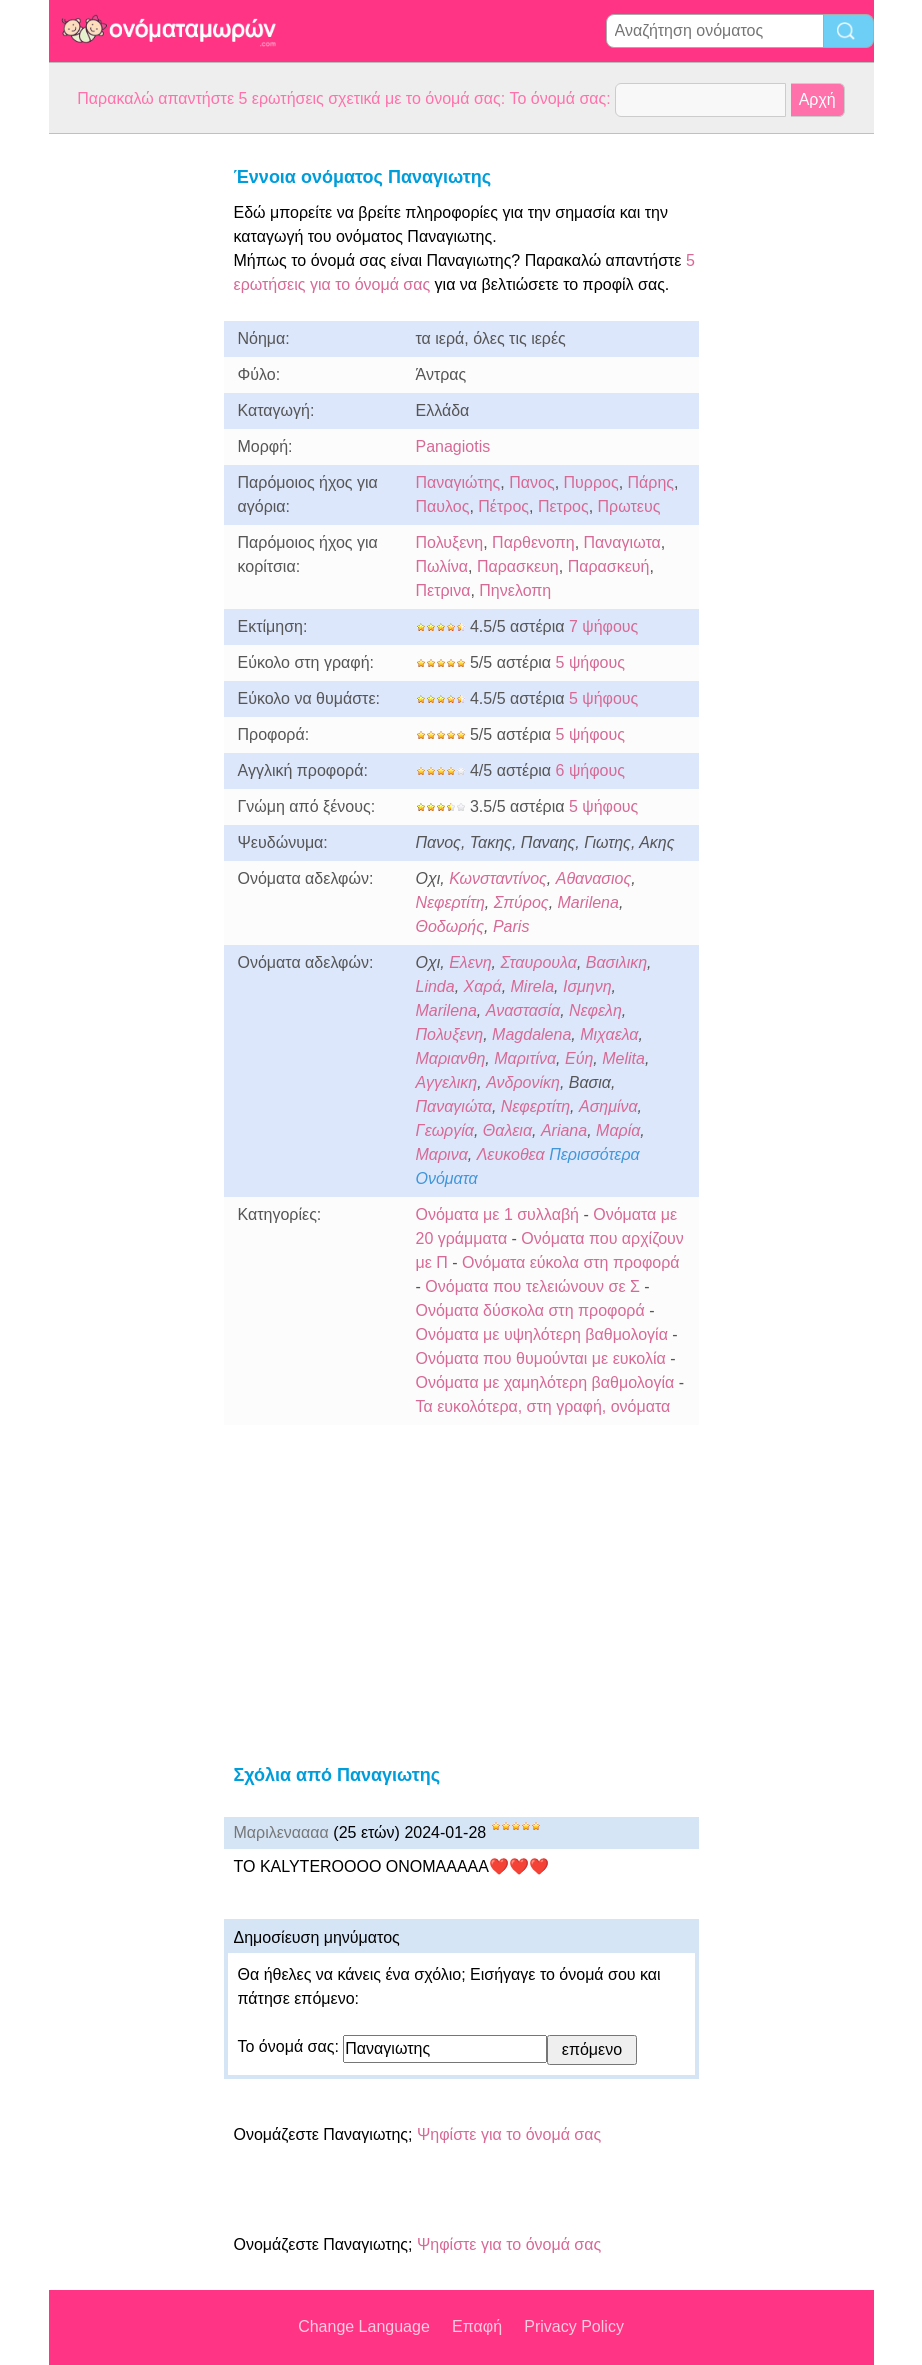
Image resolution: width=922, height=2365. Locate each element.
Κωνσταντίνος (498, 878)
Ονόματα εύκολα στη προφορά (571, 1262)
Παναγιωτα (622, 542)
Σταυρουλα (538, 962)
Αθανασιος (593, 878)
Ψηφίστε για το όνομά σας (509, 2134)
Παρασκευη (518, 566)
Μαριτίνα (525, 1058)
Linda (435, 986)
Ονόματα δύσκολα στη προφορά (530, 1310)
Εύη (579, 1058)
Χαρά (483, 986)
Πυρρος (591, 482)
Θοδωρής (450, 926)
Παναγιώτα (454, 1106)
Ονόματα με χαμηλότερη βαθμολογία (545, 1382)
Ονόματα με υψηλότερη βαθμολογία (542, 1334)
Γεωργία (445, 1130)
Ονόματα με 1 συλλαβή (497, 1214)
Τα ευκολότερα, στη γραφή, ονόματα (543, 1406)
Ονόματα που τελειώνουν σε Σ (532, 1286)
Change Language (364, 2326)
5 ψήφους (590, 662)
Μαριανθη (451, 1058)
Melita (623, 1058)
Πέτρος (503, 506)
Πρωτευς (629, 506)
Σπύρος (521, 902)
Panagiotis (453, 446)
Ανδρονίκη (523, 1082)
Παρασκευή (609, 566)
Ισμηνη (587, 986)
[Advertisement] (129, 434)
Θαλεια (507, 1130)
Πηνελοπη (515, 590)
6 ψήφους (590, 770)
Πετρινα (443, 590)
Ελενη (470, 962)
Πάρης (651, 482)
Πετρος (563, 506)
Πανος (531, 482)
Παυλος (443, 506)
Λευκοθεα (511, 1154)
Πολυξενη (450, 542)
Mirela (533, 986)
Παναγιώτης (458, 482)
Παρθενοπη (533, 542)
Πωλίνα (442, 566)
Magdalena (531, 1034)
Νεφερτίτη (450, 902)
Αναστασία (523, 1010)
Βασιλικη (616, 962)
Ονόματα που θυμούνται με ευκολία (541, 1358)
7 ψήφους (603, 626)
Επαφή (477, 2326)
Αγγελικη (447, 1082)
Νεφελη (595, 1010)
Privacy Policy (574, 2326)
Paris (511, 926)
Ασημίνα (608, 1106)
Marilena (588, 902)
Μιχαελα (609, 1034)
